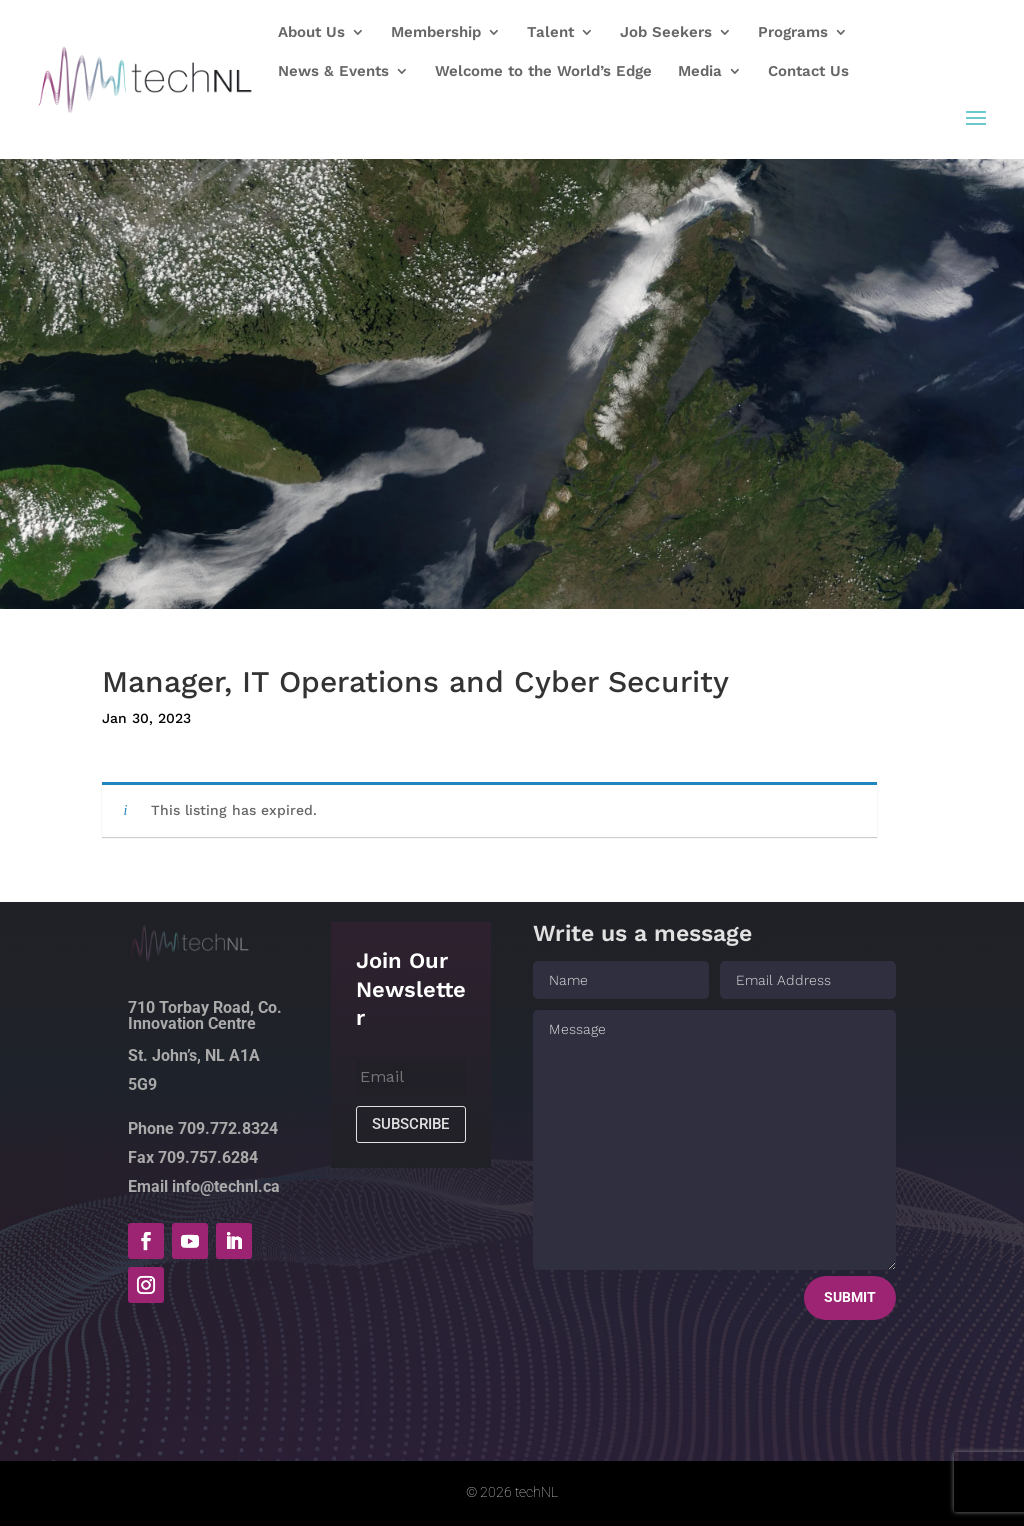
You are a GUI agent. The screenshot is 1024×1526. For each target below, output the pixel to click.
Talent (550, 33)
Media (700, 72)
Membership (436, 33)
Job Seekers (666, 33)
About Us (311, 33)
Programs (793, 33)
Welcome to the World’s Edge (543, 72)
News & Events (333, 72)
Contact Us (808, 72)
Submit (850, 1297)
